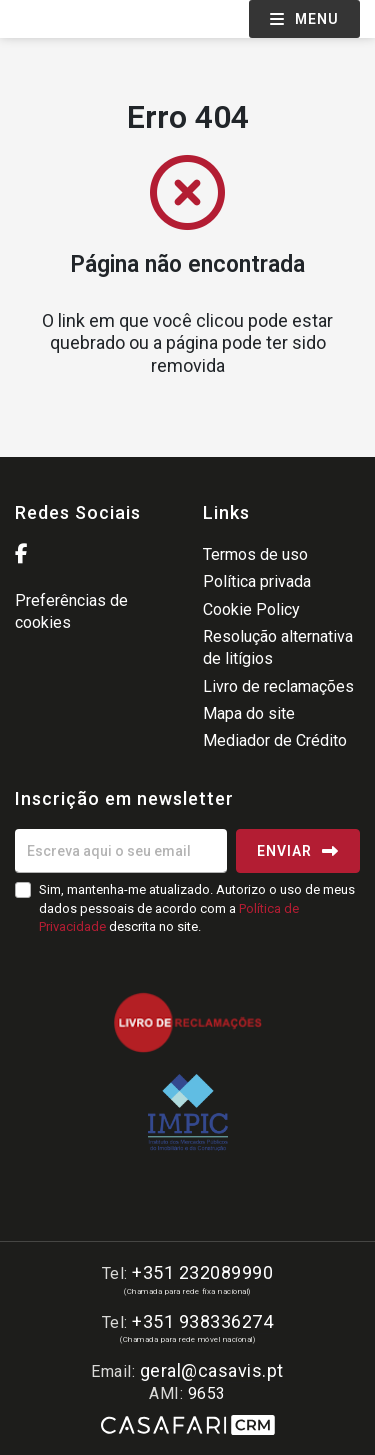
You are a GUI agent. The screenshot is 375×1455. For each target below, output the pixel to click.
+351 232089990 (202, 1272)
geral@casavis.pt (212, 1370)
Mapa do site (249, 713)
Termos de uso (255, 554)
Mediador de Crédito (275, 740)
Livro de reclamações (278, 686)
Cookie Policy (251, 609)
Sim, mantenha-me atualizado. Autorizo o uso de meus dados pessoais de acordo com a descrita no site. (197, 907)
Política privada (257, 581)
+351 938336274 (202, 1321)
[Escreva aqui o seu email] (121, 851)
